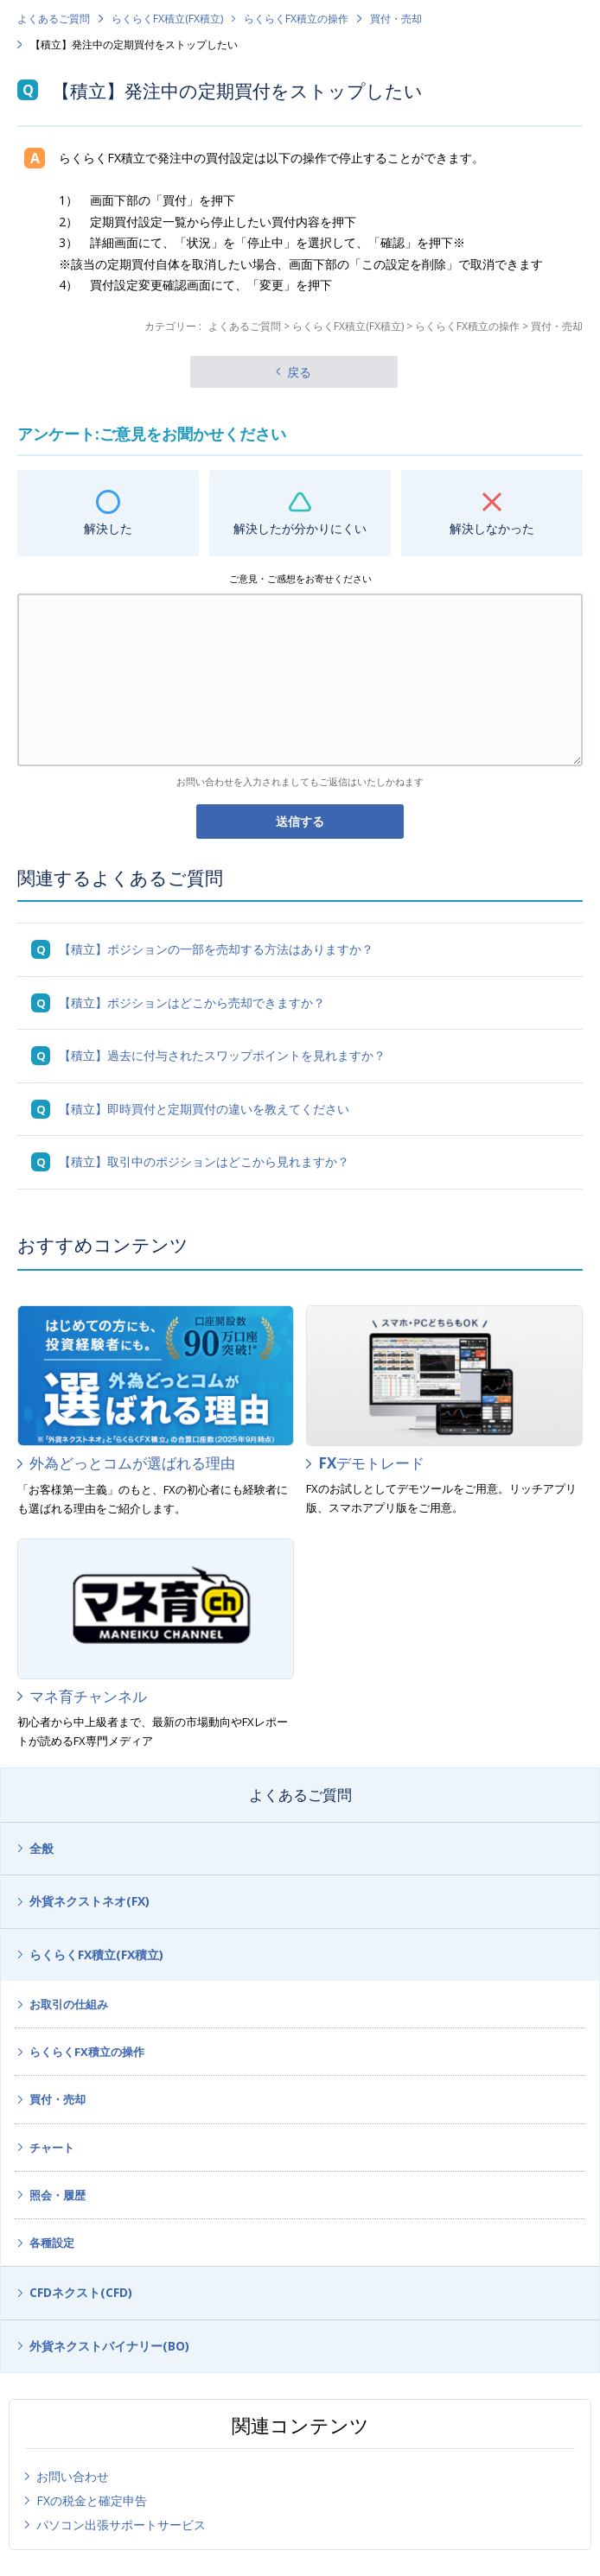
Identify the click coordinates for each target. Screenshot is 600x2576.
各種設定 (51, 2242)
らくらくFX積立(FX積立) (167, 18)
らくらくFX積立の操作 (296, 18)
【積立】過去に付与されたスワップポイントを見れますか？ (222, 1055)
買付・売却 (396, 18)
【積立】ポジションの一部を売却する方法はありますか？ (216, 949)
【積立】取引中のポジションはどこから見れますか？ (204, 1161)
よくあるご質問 (53, 18)
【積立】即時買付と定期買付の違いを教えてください (204, 1109)
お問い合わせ (72, 2476)
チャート (51, 2147)
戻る (299, 372)
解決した (108, 528)
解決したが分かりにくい (300, 528)
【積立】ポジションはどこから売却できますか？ (192, 1002)
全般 (41, 1848)
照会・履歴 (57, 2195)
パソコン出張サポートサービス (121, 2524)
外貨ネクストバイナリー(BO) (109, 2346)
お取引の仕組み (68, 2004)
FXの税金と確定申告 (91, 2500)
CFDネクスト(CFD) (80, 2292)
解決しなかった (492, 528)
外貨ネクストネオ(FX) (89, 1901)
